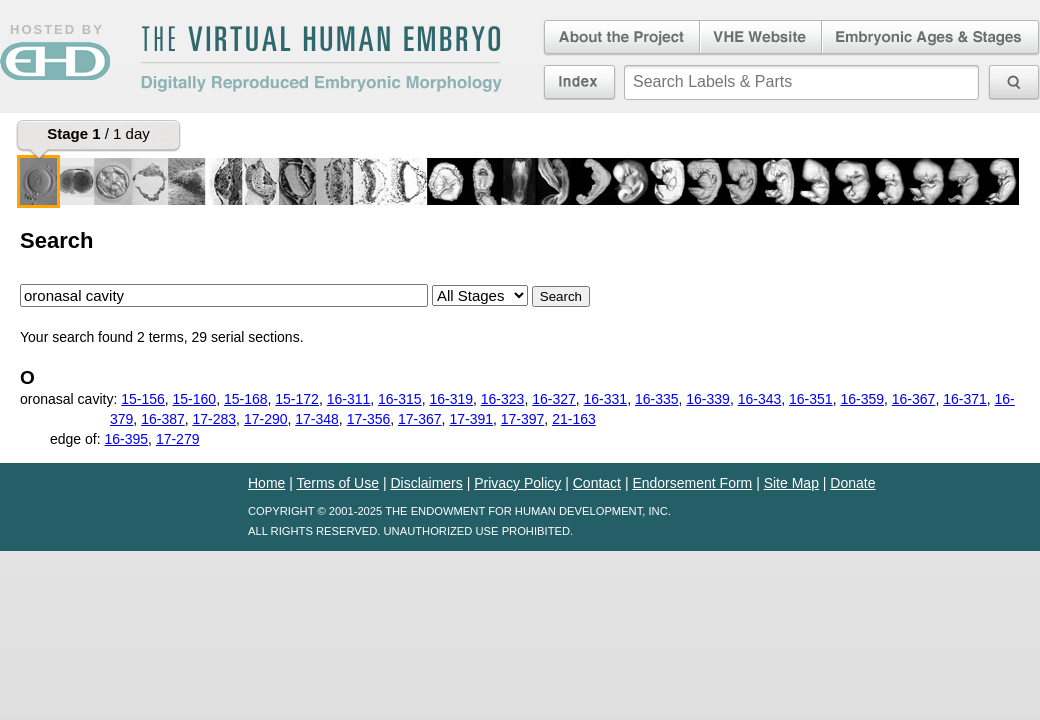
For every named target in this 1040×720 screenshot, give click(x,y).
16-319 (451, 399)
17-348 (317, 419)
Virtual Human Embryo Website (760, 38)
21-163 (574, 419)
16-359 (862, 399)
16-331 (606, 399)
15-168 (246, 399)
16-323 (503, 399)
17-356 (369, 419)
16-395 (127, 439)
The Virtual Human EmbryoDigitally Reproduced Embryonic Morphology (321, 59)
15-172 (297, 399)
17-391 (471, 419)
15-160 (195, 399)
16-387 (163, 419)
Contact (597, 483)
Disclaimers (426, 483)
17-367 (420, 419)
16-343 (760, 399)
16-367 (914, 399)
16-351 (811, 399)
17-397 (523, 419)
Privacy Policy (517, 483)
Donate (852, 483)
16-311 (349, 399)
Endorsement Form (692, 483)
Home (266, 483)
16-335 (657, 399)
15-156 (143, 399)
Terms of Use (338, 483)
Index (579, 82)
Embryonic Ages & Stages (931, 38)
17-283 (215, 419)
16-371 (965, 399)
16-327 (554, 399)
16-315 (400, 399)
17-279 (178, 439)
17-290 (266, 419)
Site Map (791, 483)
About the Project (620, 38)
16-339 (708, 399)
